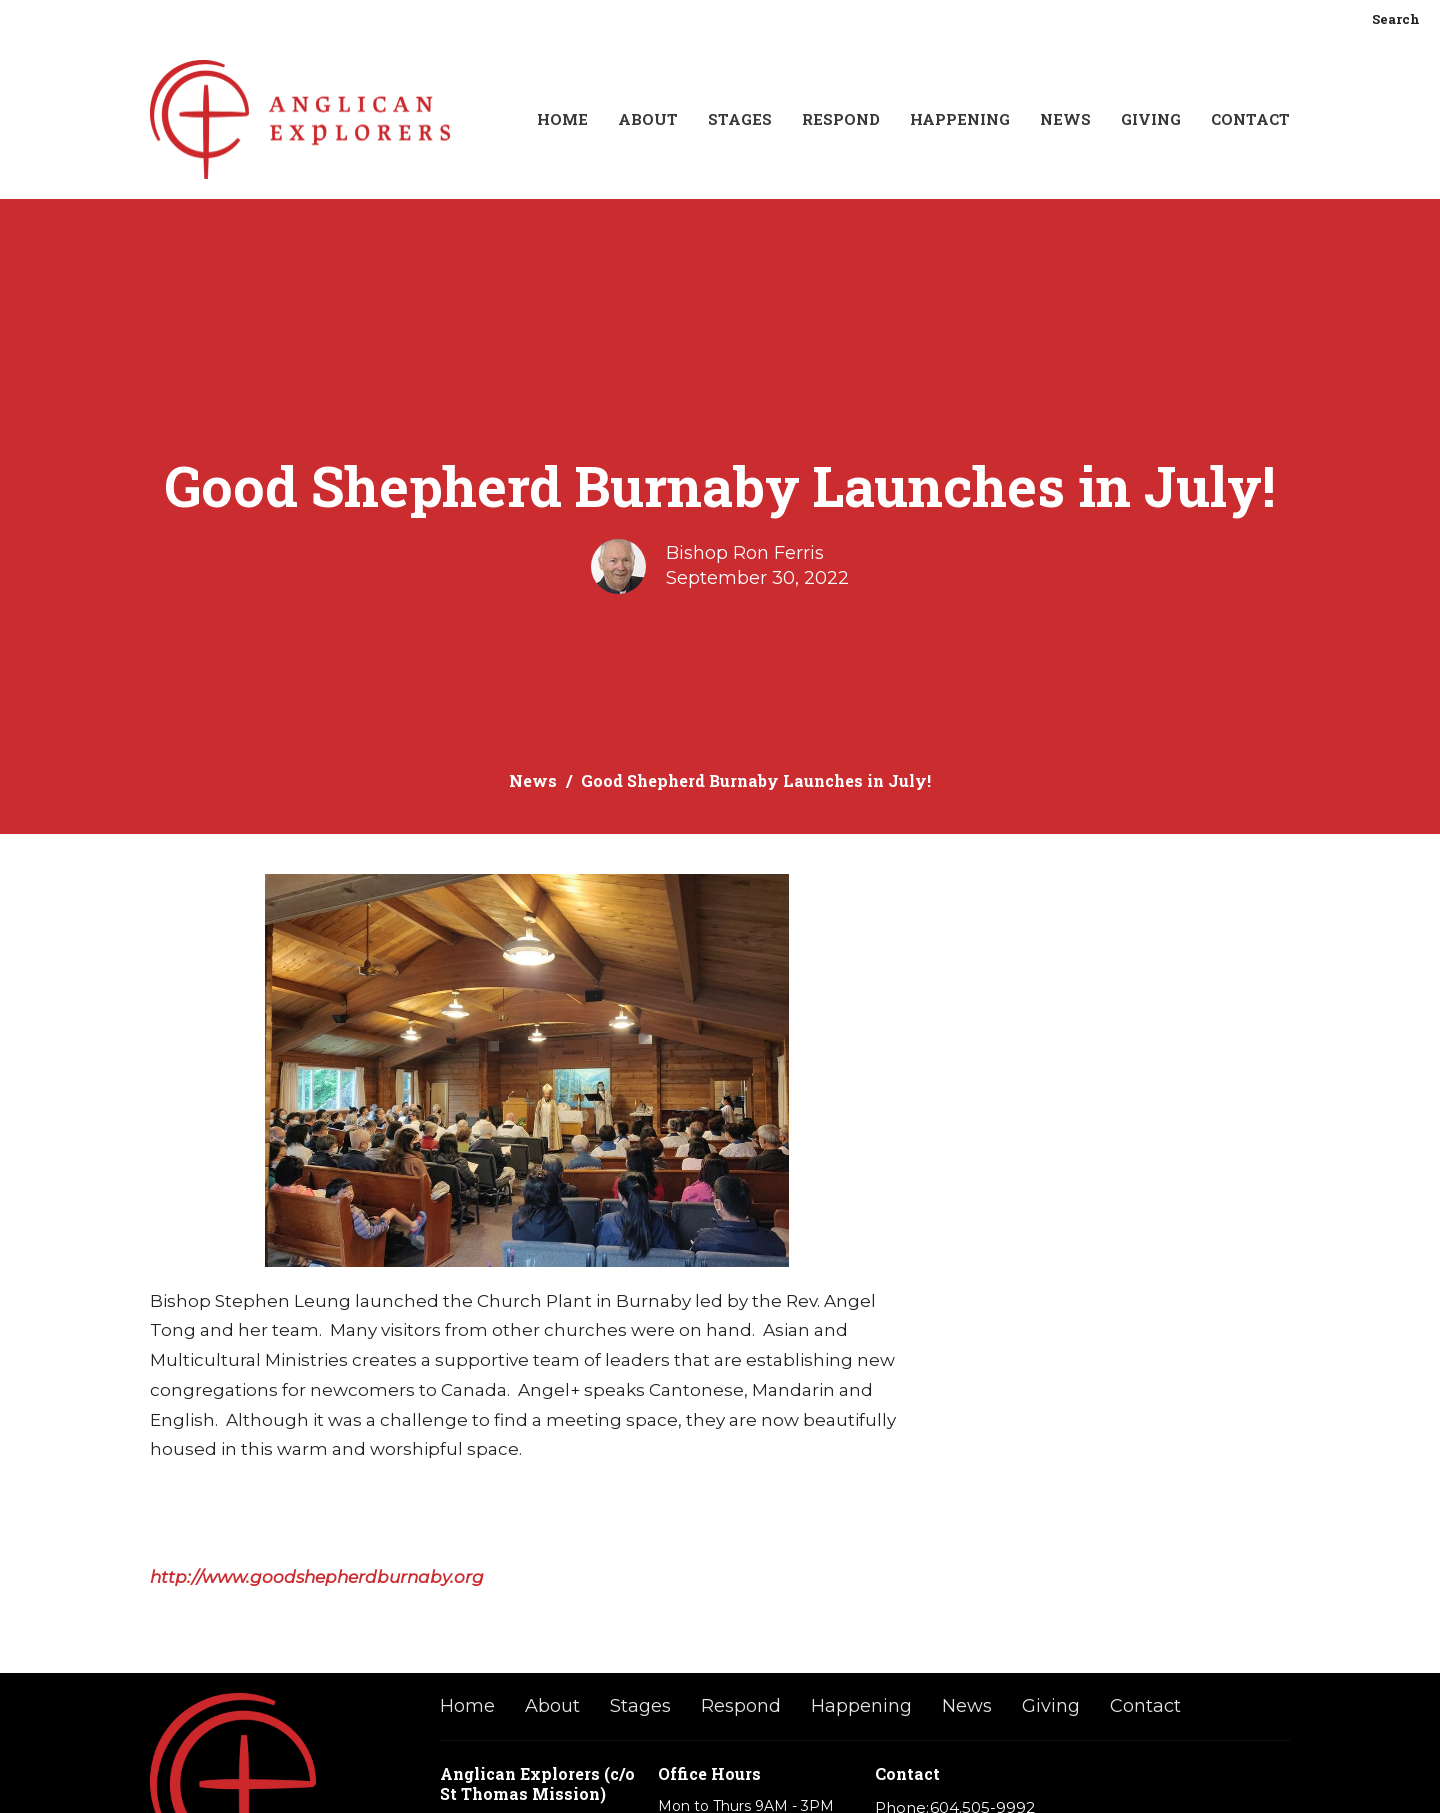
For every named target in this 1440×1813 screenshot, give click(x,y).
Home (562, 119)
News (1065, 119)
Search (1396, 19)
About (648, 119)
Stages (740, 119)
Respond (841, 119)
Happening (960, 119)
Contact (1250, 119)
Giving (1151, 119)
